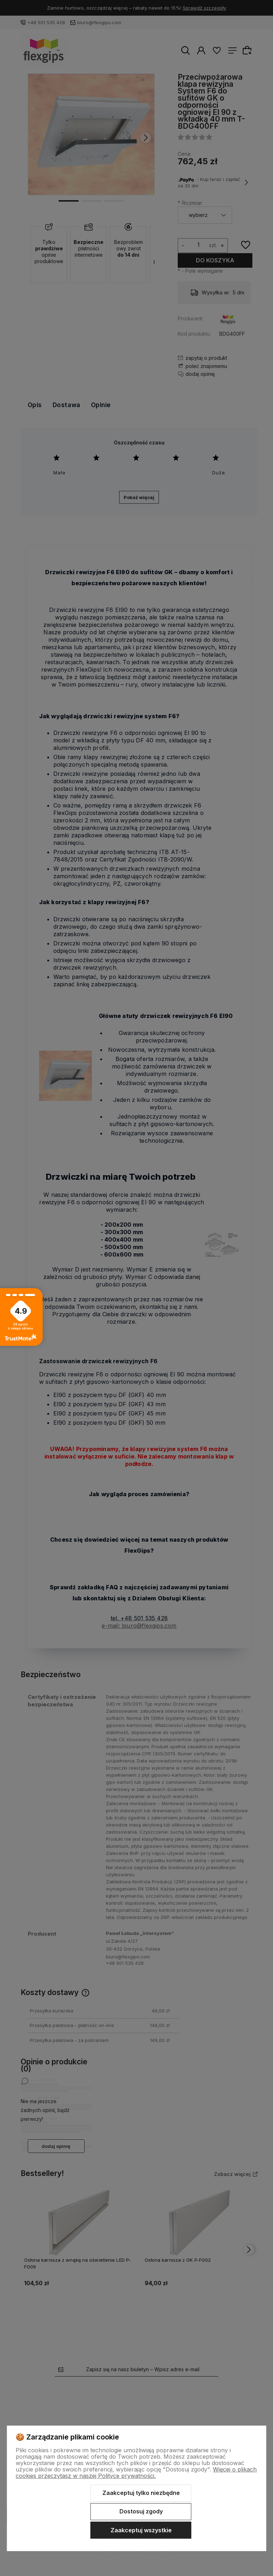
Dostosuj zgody (141, 2511)
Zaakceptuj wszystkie (141, 2530)
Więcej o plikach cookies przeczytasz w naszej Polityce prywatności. (136, 2472)
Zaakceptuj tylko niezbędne (141, 2492)
